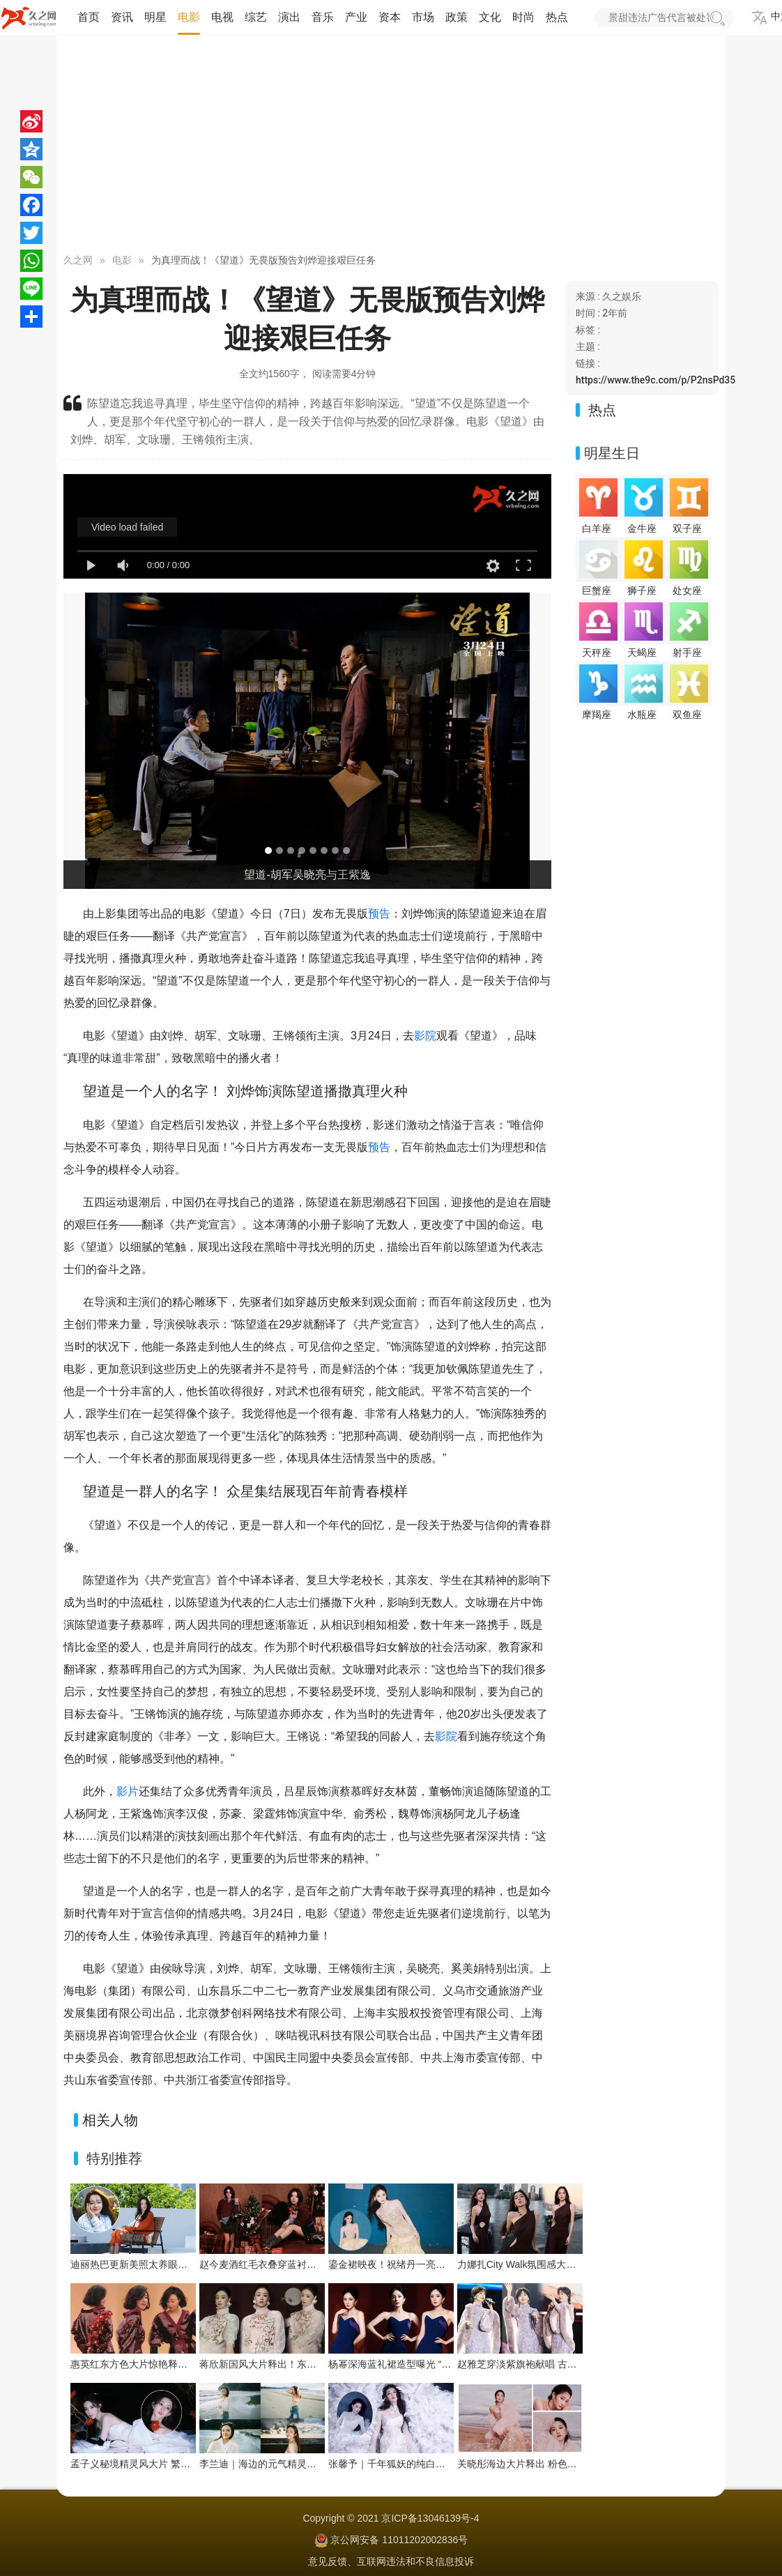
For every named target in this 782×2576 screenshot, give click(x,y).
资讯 (122, 17)
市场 (423, 17)
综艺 (256, 17)
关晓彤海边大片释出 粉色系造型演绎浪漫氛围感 (561, 2463)
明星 (155, 17)
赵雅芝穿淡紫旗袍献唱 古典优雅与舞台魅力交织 (561, 2364)
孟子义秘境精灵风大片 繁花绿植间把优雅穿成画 (174, 2463)
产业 (356, 17)
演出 (289, 17)
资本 (389, 17)
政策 (456, 17)
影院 (425, 1036)
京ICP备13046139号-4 (430, 2518)
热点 (557, 17)
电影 (189, 17)
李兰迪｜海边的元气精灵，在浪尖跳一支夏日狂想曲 (311, 2463)
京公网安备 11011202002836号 (399, 2539)
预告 (379, 914)
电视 (222, 17)
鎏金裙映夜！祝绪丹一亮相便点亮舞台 (411, 2264)
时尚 (523, 17)
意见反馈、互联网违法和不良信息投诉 (391, 2561)
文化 (490, 17)
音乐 (323, 17)
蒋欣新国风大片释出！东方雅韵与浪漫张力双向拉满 (311, 2364)
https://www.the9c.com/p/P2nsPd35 (655, 380)
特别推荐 (114, 2158)
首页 (88, 17)
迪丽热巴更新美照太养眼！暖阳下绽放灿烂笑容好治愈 (187, 2264)
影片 (127, 1791)
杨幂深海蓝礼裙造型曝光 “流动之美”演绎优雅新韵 (435, 2364)
